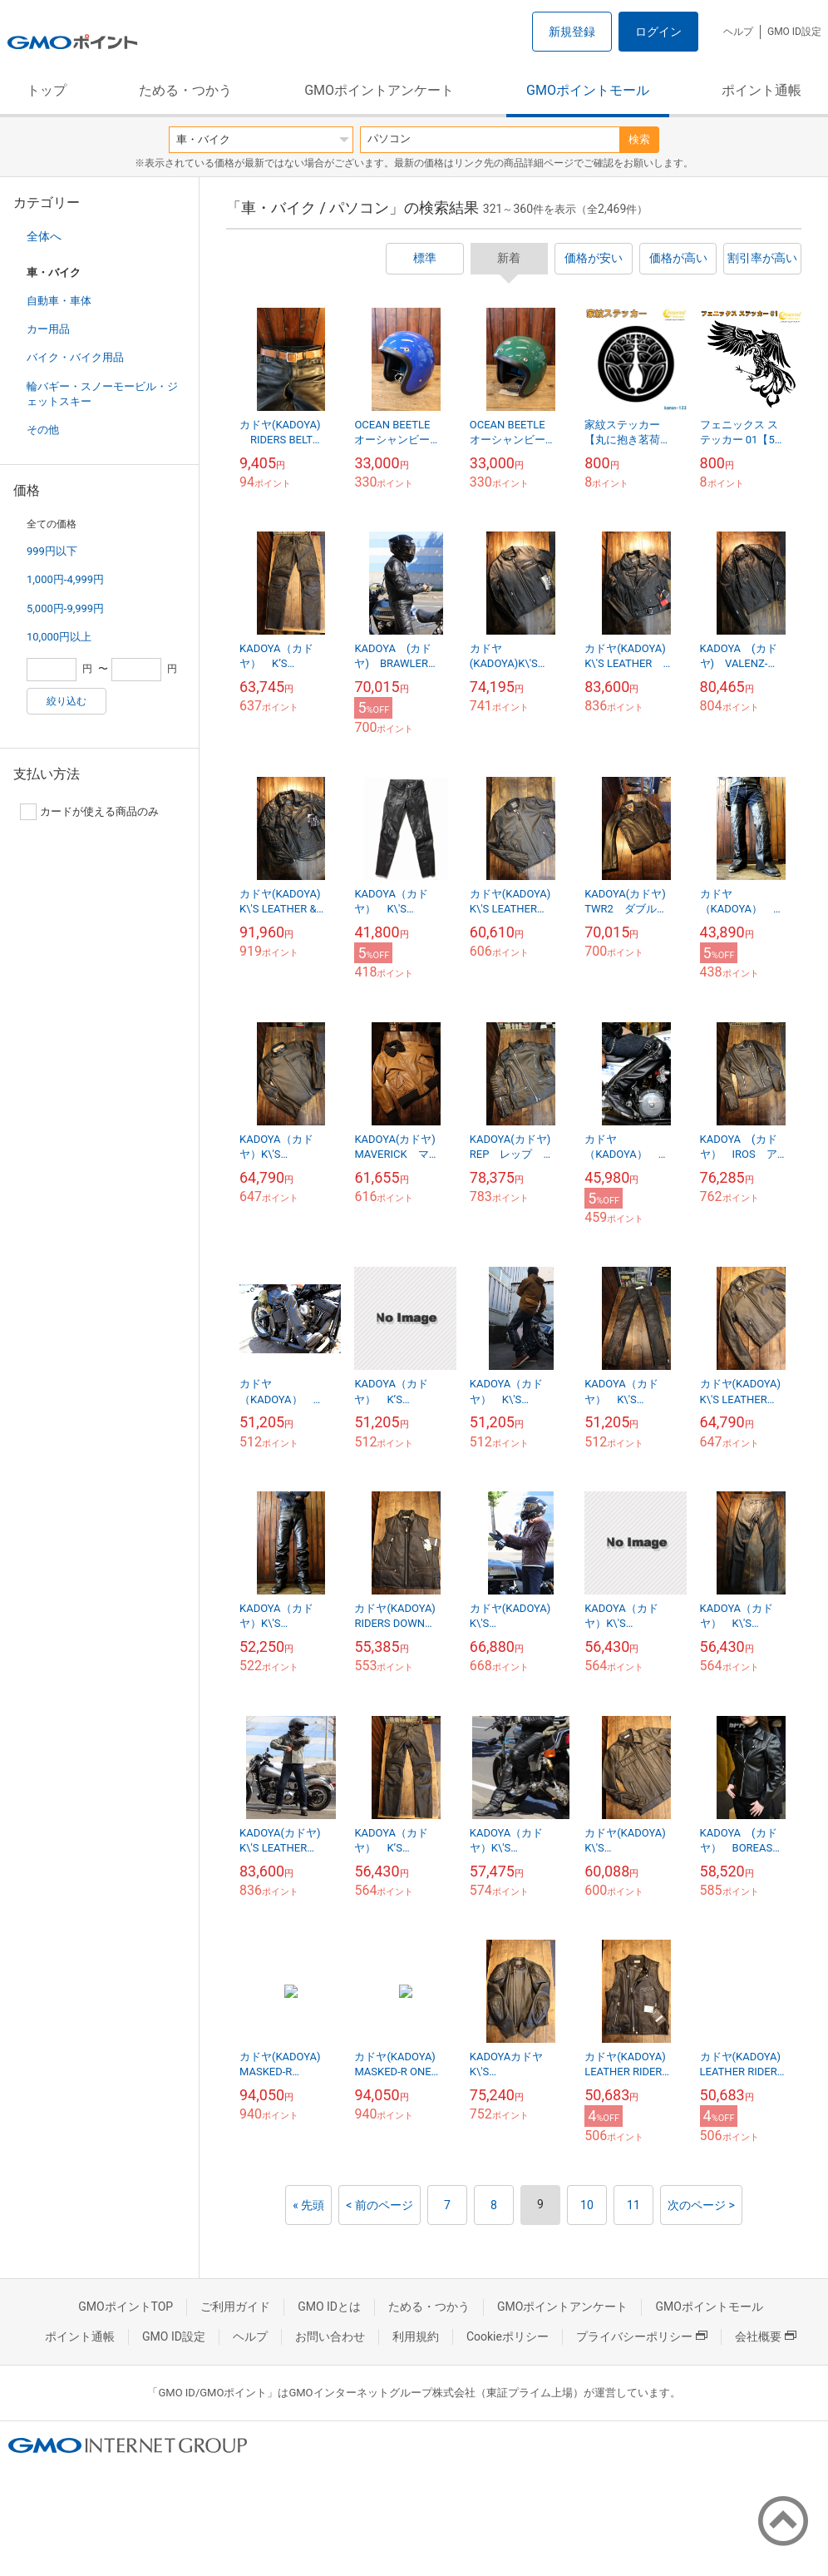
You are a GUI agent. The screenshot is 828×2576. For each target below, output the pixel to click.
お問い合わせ (330, 2336)
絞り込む (66, 701)
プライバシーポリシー (641, 2336)
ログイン (658, 31)
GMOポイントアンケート (379, 90)
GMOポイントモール (587, 90)
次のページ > (701, 2205)
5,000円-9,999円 (65, 608)
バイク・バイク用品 (75, 357)
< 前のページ (379, 2205)
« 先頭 (308, 2205)
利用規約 (415, 2336)
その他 (43, 429)
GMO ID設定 (794, 31)
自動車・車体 (59, 300)
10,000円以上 (59, 636)
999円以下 (52, 551)
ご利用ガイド (235, 2306)
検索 (639, 139)
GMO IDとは (329, 2306)
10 (587, 2205)
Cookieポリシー (507, 2336)
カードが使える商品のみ (89, 811)
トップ (47, 90)
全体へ (44, 236)
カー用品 (48, 329)
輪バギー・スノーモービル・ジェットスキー (102, 394)
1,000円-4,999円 (65, 579)
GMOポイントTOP (125, 2306)
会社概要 (765, 2336)
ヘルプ (738, 31)
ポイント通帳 (761, 90)
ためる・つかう (185, 90)
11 (633, 2205)
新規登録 (572, 31)
